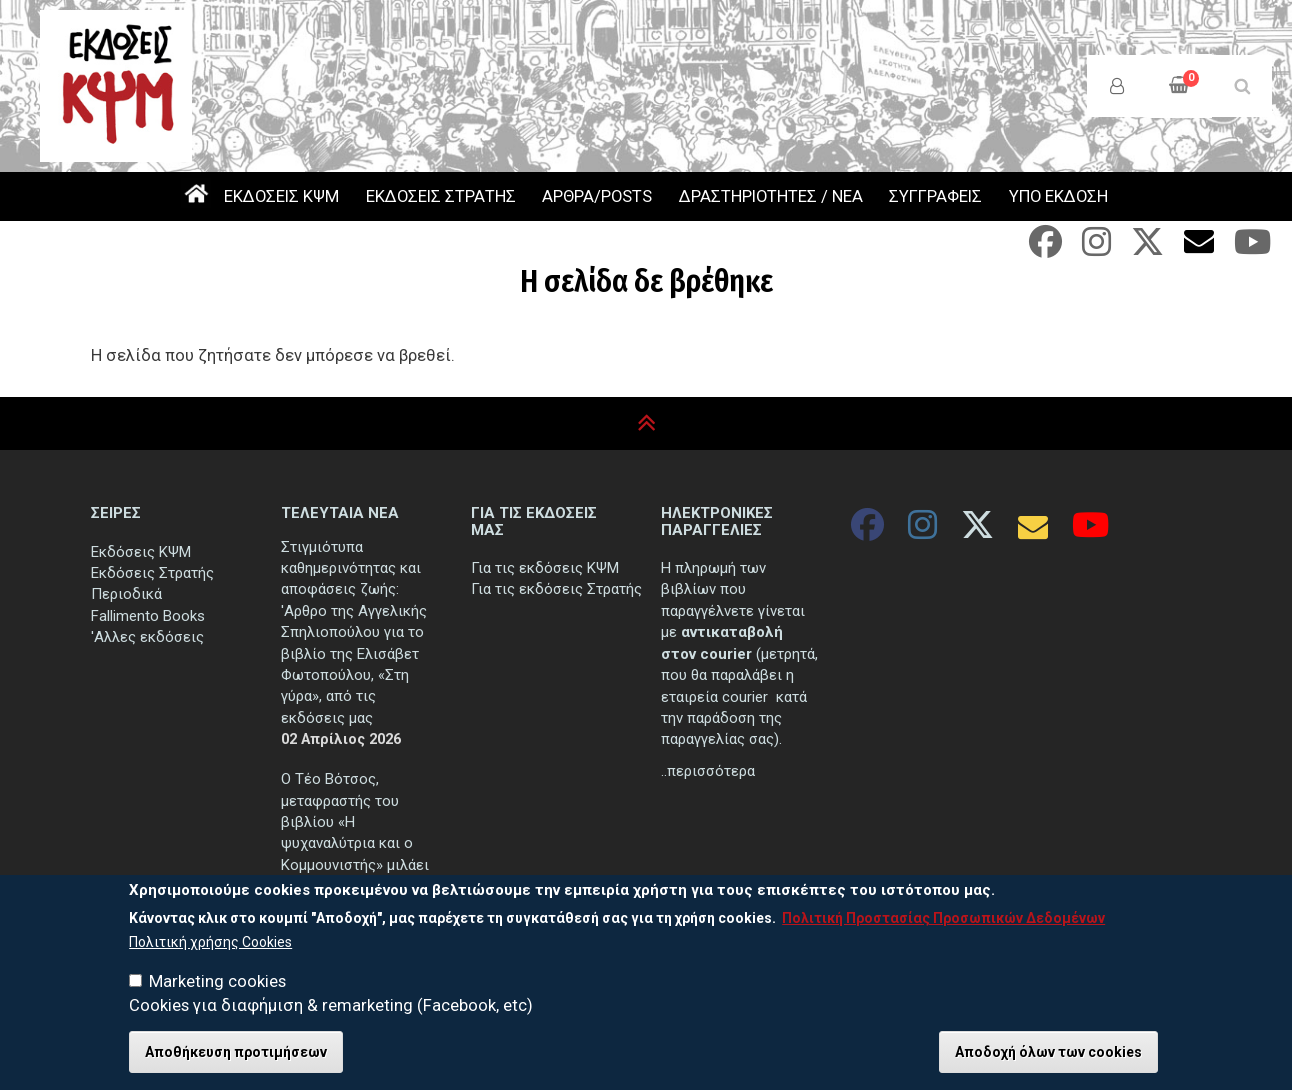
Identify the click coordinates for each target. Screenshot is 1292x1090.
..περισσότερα (708, 771)
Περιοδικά (126, 594)
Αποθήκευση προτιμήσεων (236, 1054)
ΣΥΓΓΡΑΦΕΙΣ (935, 196)
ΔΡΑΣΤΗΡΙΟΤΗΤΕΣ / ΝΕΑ (771, 196)
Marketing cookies (217, 983)
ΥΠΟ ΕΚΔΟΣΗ (1058, 196)
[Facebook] (1045, 248)
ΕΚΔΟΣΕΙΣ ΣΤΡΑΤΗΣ (441, 196)
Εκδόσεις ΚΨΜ (141, 552)
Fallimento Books (148, 616)
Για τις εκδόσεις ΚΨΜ (545, 568)
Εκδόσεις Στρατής (152, 573)
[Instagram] (1096, 248)
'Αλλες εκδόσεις (147, 637)
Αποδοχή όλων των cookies (1048, 1054)
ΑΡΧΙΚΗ (196, 197)
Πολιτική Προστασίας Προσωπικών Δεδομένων (943, 920)
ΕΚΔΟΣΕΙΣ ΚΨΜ (281, 196)
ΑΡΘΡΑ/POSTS (597, 196)
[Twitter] (1147, 248)
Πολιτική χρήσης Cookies (210, 943)
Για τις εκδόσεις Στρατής (556, 589)
